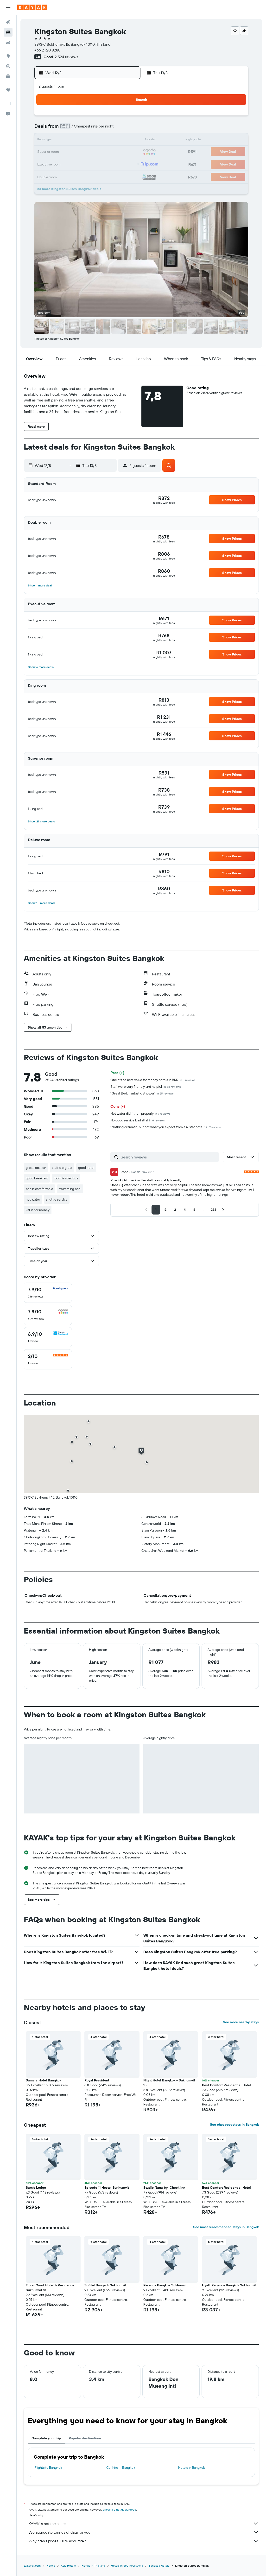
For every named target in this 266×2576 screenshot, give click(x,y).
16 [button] (56, 152)
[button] (8, 7)
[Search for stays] (8, 32)
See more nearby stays (241, 2022)
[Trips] (8, 90)
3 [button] (67, 129)
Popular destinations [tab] (85, 2438)
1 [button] (125, 117)
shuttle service (57, 1199)
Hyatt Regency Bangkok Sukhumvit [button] (229, 2285)
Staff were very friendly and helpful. (145, 1086)
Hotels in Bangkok (191, 2467)
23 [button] (56, 163)
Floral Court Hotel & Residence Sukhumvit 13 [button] (50, 2287)
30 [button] (55, 175)
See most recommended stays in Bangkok (226, 2227)
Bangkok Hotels (159, 2565)
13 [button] (102, 140)
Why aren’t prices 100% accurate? (144, 2541)
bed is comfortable (39, 1189)
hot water (33, 1199)
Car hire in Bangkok (120, 2467)
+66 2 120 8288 (47, 50)
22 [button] (125, 152)
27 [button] (102, 163)
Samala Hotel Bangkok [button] (43, 2080)
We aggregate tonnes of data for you (144, 2532)
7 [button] (113, 129)
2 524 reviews (66, 56)
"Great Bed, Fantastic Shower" (142, 1093)
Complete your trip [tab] (46, 2438)
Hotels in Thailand (93, 2565)
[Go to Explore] (8, 56)
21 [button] (113, 152)
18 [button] (79, 152)
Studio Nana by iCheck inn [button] (164, 2187)
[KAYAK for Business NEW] (8, 76)
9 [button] (56, 140)
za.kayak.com (32, 2565)
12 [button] (90, 140)
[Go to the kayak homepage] (32, 7)
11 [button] (78, 140)
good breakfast (37, 1178)
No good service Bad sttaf (137, 1120)
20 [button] (102, 152)
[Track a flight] (8, 66)
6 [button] (102, 129)
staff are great (62, 1167)
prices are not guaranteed (119, 2509)
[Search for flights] (8, 22)
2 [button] (56, 129)
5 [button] (90, 129)
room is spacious (66, 1178)
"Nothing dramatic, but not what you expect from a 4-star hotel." (166, 1127)
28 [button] (113, 163)
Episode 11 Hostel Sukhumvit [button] (106, 2187)
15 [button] (125, 140)
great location (36, 1167)
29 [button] (125, 163)
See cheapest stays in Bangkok (234, 2124)
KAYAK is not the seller (144, 2523)
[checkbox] (48, 1293)
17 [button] (67, 152)
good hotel (86, 1167)
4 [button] (79, 129)
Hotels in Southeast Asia (127, 2565)
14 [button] (113, 140)
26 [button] (90, 163)
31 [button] (67, 175)
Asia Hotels (68, 2565)
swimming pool (70, 1189)
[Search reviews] (169, 1157)
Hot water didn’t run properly (140, 1113)
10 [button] (67, 140)
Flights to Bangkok (48, 2467)
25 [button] (79, 163)
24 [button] (67, 163)
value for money (38, 1210)
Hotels (50, 2565)
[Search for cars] (8, 42)
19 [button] (90, 152)
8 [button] (125, 129)
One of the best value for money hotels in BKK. (152, 1080)
